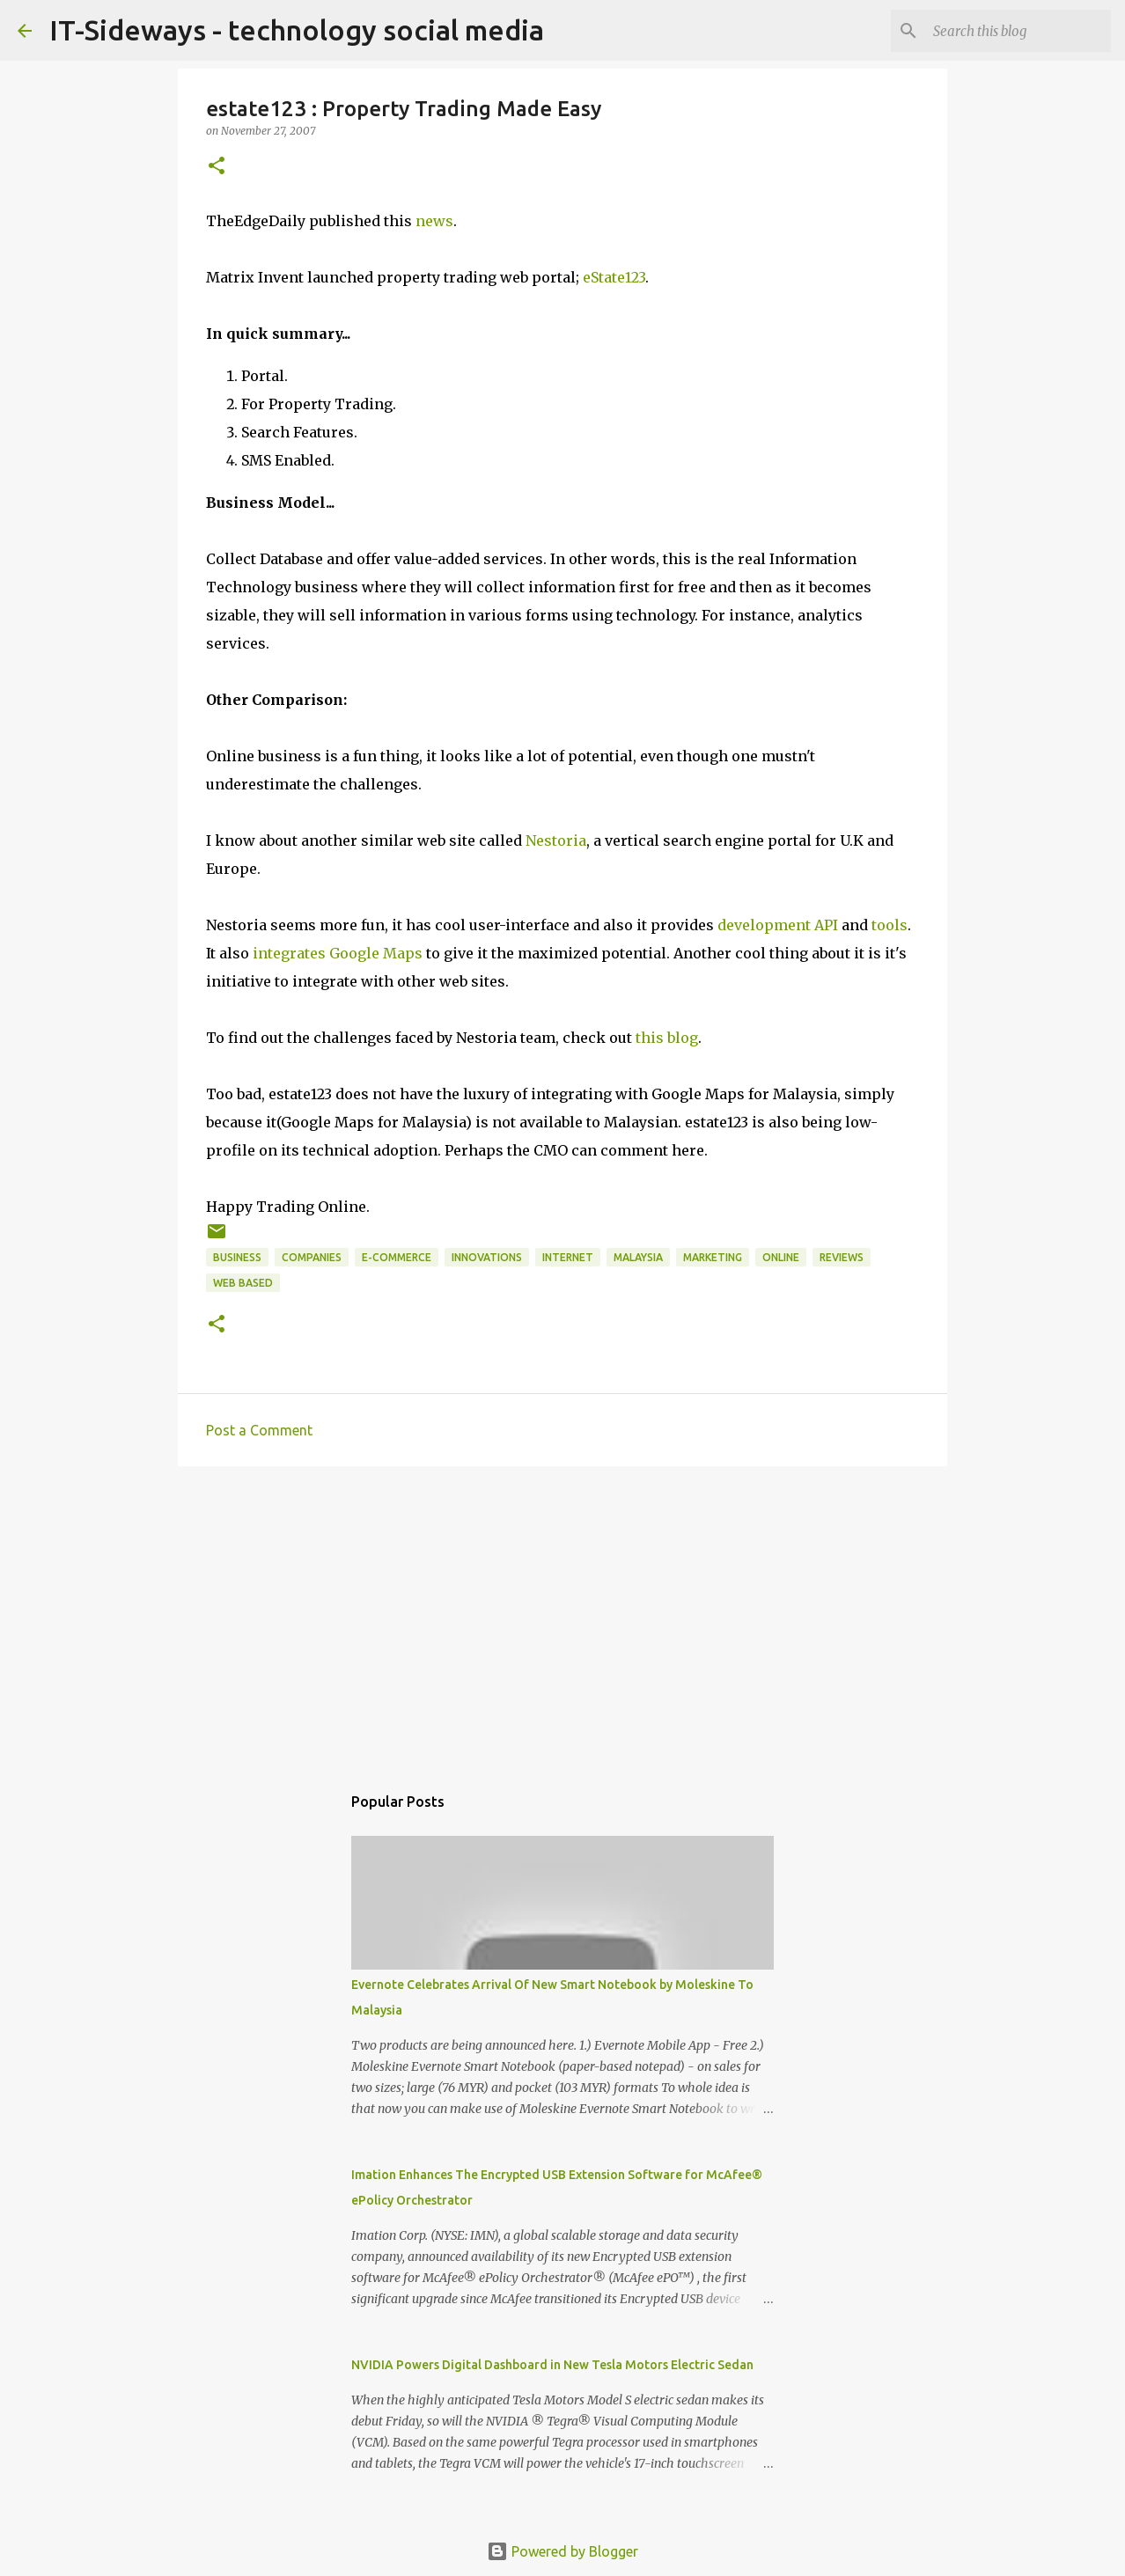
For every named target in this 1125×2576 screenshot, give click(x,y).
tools (889, 925)
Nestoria (556, 840)
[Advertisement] (562, 1616)
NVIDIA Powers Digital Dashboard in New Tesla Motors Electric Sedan (552, 2365)
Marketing (712, 1257)
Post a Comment (259, 1430)
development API (777, 925)
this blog (667, 1037)
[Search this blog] (1018, 31)
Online (780, 1257)
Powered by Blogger (562, 2551)
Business (237, 1257)
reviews (842, 1257)
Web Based (243, 1282)
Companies (312, 1257)
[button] (216, 167)
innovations (487, 1257)
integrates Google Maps (338, 953)
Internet (567, 1257)
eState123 (614, 277)
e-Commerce (396, 1257)
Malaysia (638, 1257)
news (434, 221)
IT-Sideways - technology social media (296, 30)
